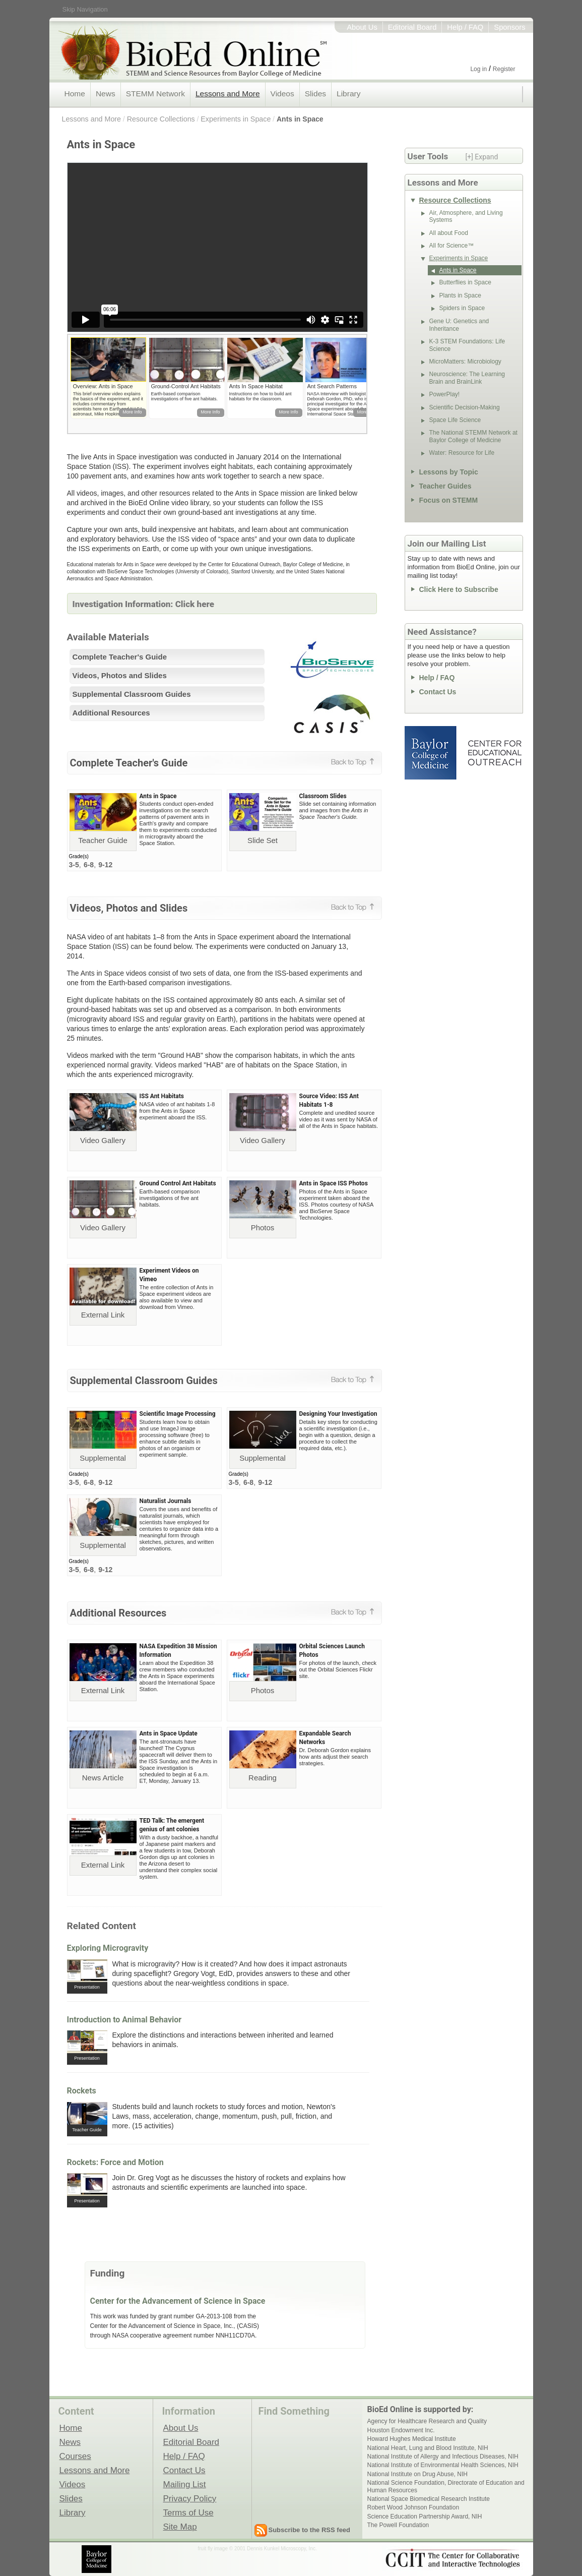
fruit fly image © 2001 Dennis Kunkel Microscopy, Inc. (257, 2548)
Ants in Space (300, 119)
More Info (132, 411)
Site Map (180, 2526)
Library (348, 93)
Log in (478, 69)
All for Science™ (451, 245)
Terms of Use (188, 2512)
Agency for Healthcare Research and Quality (427, 2421)
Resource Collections (161, 119)
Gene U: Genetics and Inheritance (459, 325)
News (105, 93)
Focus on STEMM (448, 500)
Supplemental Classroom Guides (132, 694)
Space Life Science (455, 420)
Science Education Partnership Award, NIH (424, 2516)
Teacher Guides (445, 486)
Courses (75, 2456)
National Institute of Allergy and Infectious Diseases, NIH (443, 2456)
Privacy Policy (190, 2498)
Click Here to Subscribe (458, 589)
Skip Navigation (85, 9)
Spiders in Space (462, 308)
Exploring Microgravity (108, 1948)
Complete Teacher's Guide (120, 656)
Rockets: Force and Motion (115, 2162)
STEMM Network (155, 93)
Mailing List (184, 2484)
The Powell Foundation (398, 2525)
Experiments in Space (236, 119)
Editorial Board (412, 27)
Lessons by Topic (448, 472)
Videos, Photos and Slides (120, 675)
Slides (315, 93)
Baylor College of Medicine (431, 753)
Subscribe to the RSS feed (310, 2530)
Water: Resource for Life (462, 452)
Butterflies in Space (465, 282)
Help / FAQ (465, 27)
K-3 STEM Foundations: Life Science (467, 345)
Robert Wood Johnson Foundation (413, 2507)
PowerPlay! (444, 394)
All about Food (448, 232)
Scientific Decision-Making (464, 407)
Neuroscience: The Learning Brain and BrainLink (467, 378)
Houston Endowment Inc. (401, 2430)
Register (504, 69)
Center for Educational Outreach (494, 753)
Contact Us (438, 692)
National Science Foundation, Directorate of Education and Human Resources (446, 2486)
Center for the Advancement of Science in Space (178, 2301)
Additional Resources (111, 712)
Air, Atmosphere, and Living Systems (466, 216)
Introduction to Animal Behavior (124, 2019)
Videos (282, 93)
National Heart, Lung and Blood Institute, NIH (427, 2447)
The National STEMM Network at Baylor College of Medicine (473, 436)
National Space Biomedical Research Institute (428, 2498)
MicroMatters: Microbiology (465, 361)
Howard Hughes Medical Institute (411, 2438)
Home (74, 93)
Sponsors (509, 27)
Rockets (81, 2090)
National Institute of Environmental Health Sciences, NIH (443, 2465)
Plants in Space (460, 295)
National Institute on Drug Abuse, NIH (417, 2474)
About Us (362, 27)
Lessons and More (228, 93)
